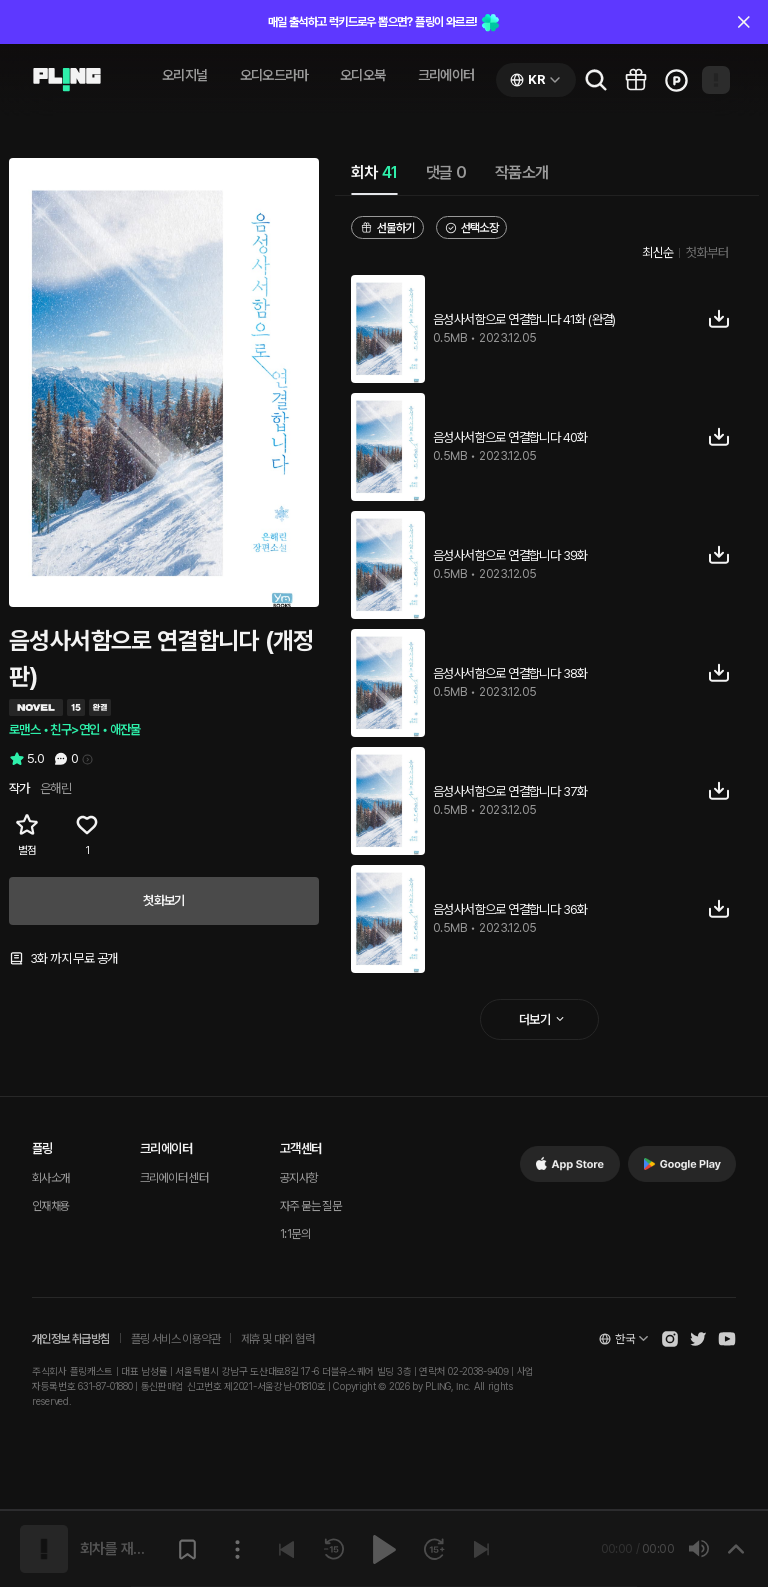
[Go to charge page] (676, 80)
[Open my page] (716, 80)
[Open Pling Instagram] (670, 1339)
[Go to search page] (596, 80)
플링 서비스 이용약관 (175, 1339)
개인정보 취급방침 (71, 1339)
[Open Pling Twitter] (698, 1339)
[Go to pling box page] (636, 80)
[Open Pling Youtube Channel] (727, 1339)
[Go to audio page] (67, 80)
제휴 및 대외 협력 (277, 1339)
